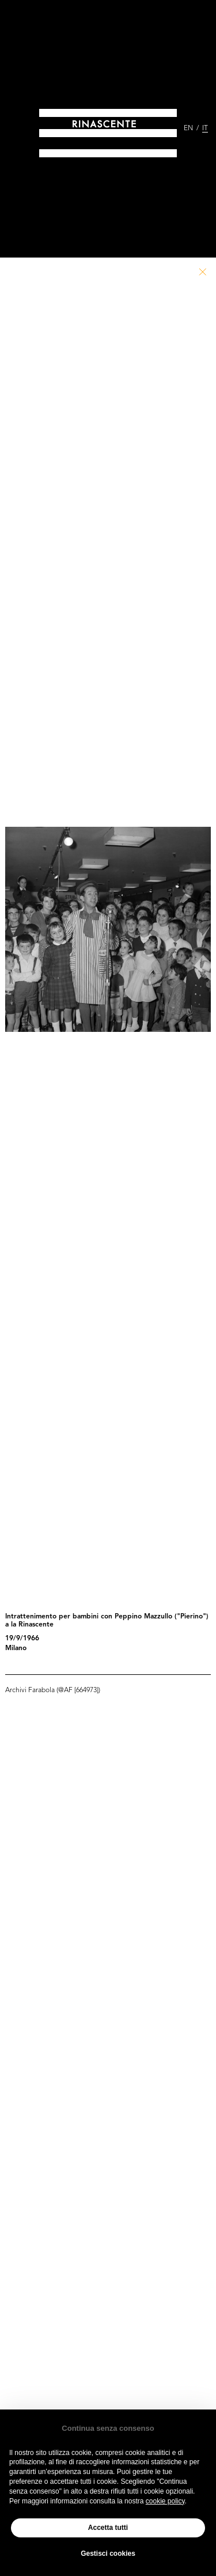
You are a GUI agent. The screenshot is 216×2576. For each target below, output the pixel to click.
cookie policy (165, 2501)
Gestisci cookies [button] (108, 2553)
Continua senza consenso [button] (108, 2428)
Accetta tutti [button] (108, 2528)
